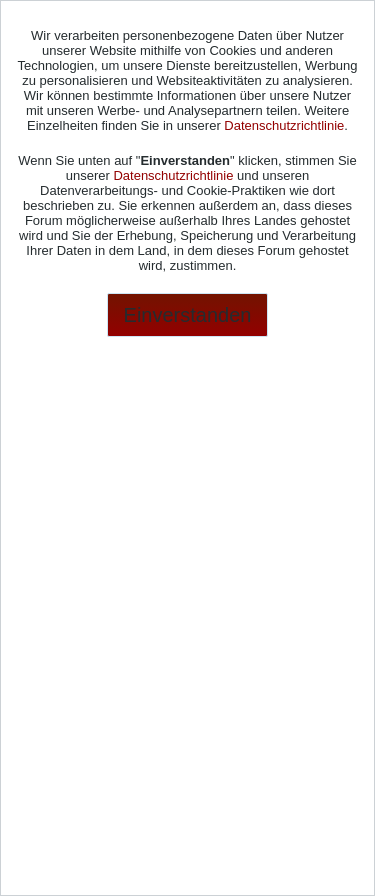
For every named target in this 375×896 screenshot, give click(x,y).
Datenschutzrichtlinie (284, 125)
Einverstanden (188, 315)
